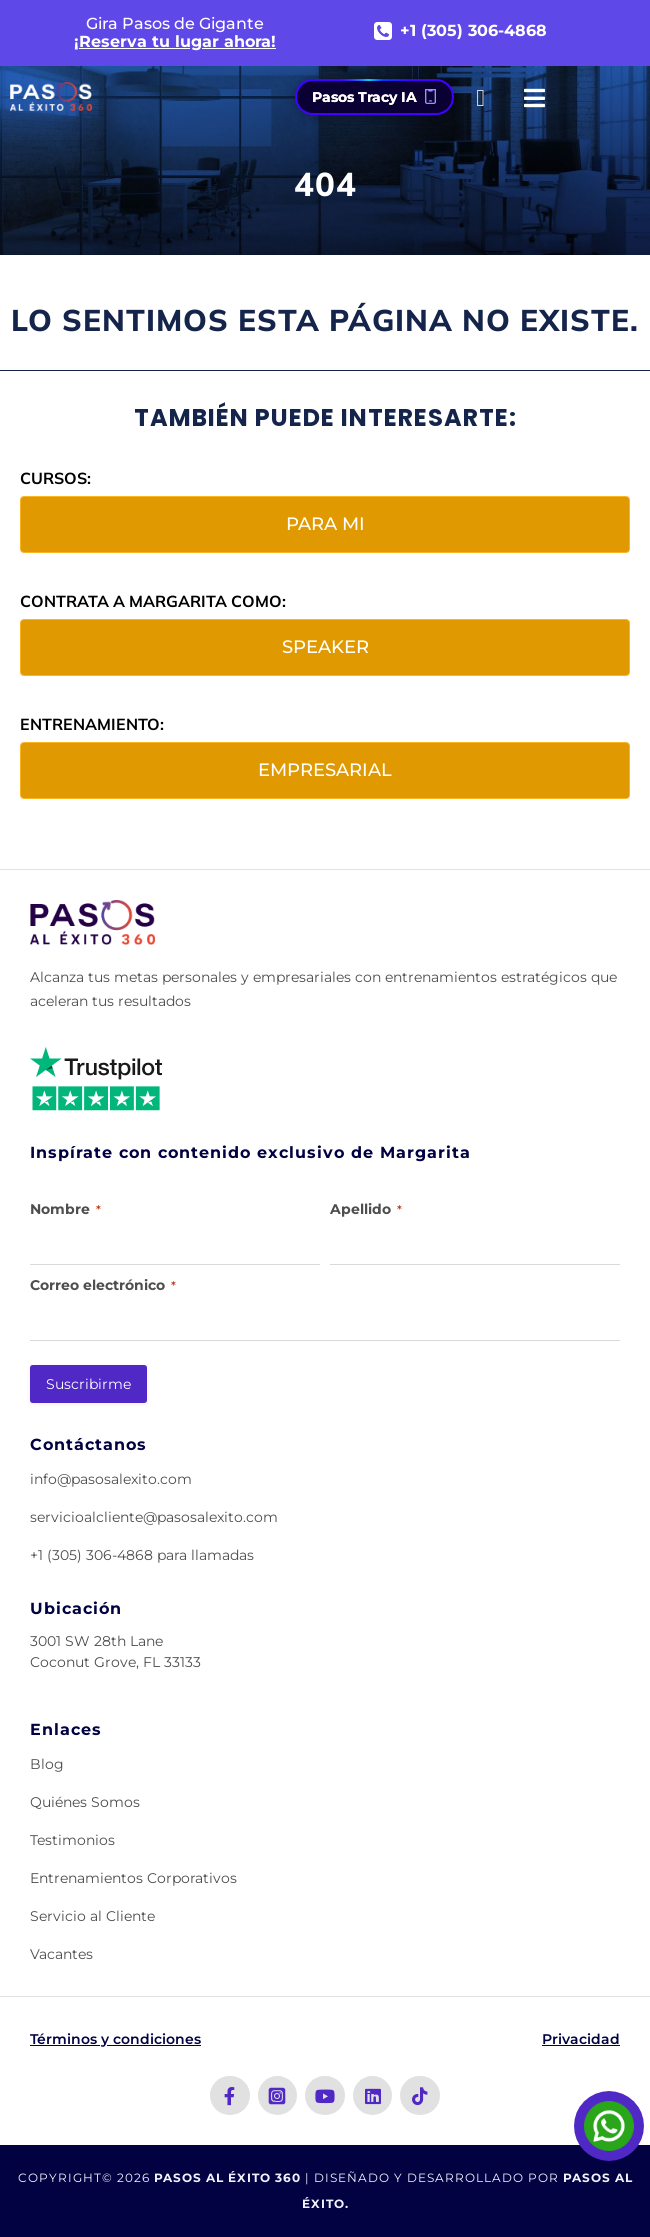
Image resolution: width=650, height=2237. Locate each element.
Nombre (65, 1209)
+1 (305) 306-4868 (473, 31)
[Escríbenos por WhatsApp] (609, 2126)
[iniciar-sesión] (481, 98)
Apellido (366, 1209)
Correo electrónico (103, 1285)
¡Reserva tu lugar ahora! (175, 41)
